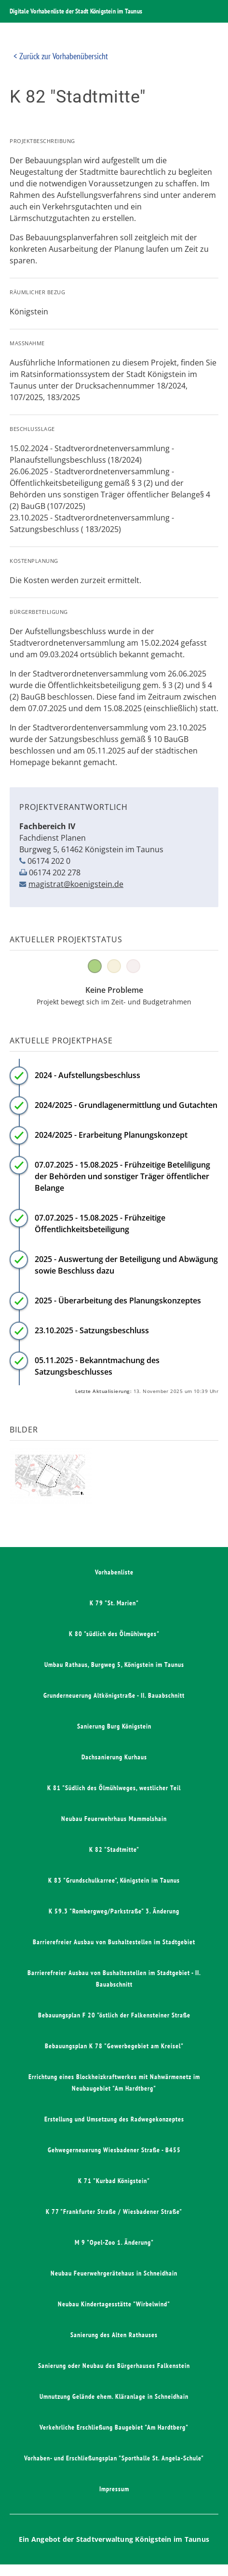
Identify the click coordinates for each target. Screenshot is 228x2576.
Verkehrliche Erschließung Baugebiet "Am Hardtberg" (114, 2427)
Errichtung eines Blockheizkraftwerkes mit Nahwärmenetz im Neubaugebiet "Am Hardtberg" (114, 2082)
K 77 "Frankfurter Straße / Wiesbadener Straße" (114, 2211)
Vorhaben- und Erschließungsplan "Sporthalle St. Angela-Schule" (114, 2458)
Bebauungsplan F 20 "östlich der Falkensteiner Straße (114, 2015)
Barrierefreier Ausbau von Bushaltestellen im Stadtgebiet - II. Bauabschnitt (114, 1978)
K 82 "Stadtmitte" (114, 1849)
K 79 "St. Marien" (114, 1603)
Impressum (114, 2489)
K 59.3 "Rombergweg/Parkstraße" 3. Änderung (114, 1911)
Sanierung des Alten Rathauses (114, 2334)
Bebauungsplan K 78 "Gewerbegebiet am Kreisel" (114, 2046)
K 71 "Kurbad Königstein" (114, 2180)
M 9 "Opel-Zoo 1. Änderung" (114, 2242)
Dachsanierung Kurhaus (114, 1757)
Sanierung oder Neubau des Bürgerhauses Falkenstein (114, 2365)
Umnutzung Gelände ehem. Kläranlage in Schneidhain (114, 2396)
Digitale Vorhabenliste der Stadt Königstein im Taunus (76, 11)
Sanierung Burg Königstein (114, 1726)
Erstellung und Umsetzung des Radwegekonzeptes (114, 2119)
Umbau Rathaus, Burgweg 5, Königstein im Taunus (114, 1664)
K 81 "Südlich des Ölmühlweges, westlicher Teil (114, 1787)
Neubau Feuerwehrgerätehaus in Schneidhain (114, 2273)
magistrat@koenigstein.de (75, 884)
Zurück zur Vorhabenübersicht (63, 56)
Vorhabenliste (114, 1572)
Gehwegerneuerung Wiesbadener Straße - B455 (114, 2150)
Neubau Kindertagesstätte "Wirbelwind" (114, 2304)
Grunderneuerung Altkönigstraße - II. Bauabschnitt (114, 1695)
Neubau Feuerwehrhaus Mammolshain (114, 1818)
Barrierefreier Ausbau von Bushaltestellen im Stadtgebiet (114, 1942)
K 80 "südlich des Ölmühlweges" (114, 1633)
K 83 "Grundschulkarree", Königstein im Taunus (114, 1880)
